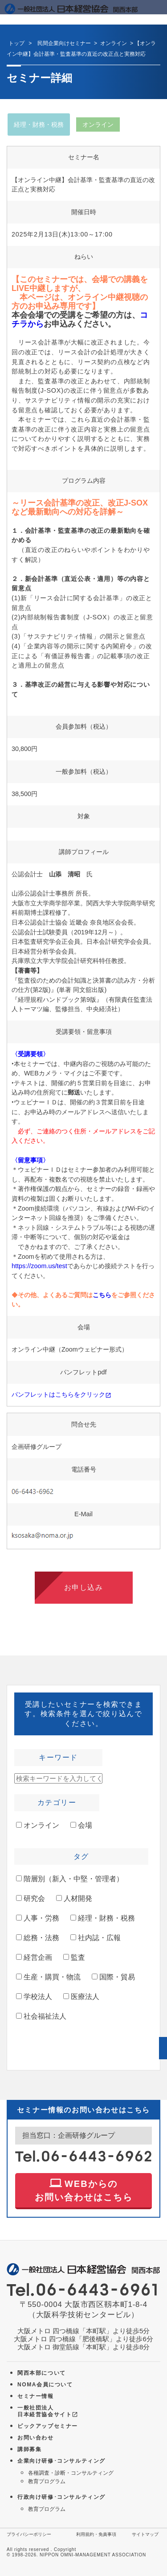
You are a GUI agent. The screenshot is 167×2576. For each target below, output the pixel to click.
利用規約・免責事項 (96, 2534)
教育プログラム (46, 2481)
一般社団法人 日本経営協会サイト (47, 2411)
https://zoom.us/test (39, 1265)
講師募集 (29, 2449)
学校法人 (34, 1996)
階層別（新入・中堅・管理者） (69, 1879)
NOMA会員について (45, 2384)
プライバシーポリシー (29, 2534)
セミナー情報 (35, 2396)
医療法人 (81, 1996)
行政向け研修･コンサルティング (61, 2497)
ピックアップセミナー (47, 2426)
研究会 (30, 1898)
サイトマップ (145, 2534)
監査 (74, 1957)
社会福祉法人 (41, 2016)
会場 (81, 1825)
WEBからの (84, 2189)
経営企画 (34, 1957)
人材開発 (74, 1898)
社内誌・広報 (95, 1937)
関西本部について (41, 2373)
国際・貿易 (113, 1977)
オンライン (37, 1825)
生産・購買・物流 (48, 1977)
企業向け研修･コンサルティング (61, 2461)
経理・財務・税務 (102, 1918)
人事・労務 (37, 1918)
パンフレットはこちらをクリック (61, 1394)
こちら (102, 1294)
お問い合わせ (35, 2438)
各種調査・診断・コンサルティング (71, 2473)
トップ (16, 43)
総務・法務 (37, 1937)
